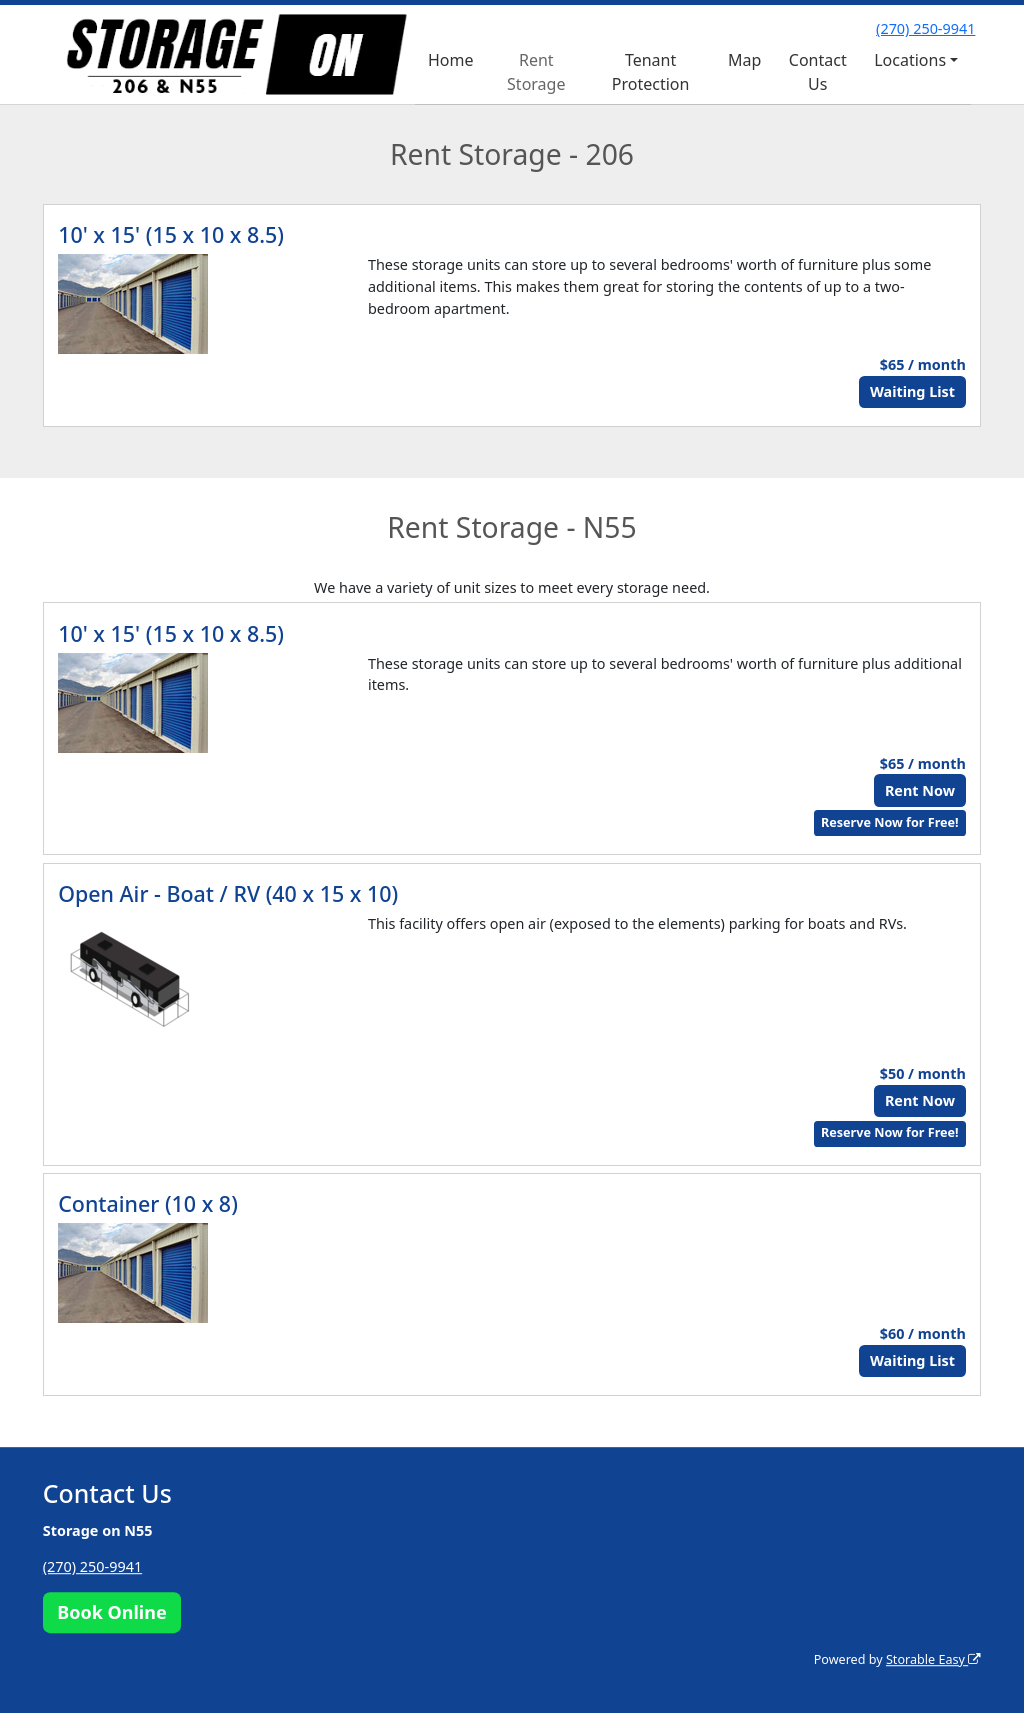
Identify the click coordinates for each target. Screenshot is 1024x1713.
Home (451, 60)
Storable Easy (933, 1659)
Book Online (111, 1612)
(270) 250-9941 (925, 28)
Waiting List (912, 391)
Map (744, 60)
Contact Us (818, 72)
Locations (910, 60)
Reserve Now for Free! (890, 822)
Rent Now (920, 790)
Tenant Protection (651, 72)
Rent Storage (536, 72)
